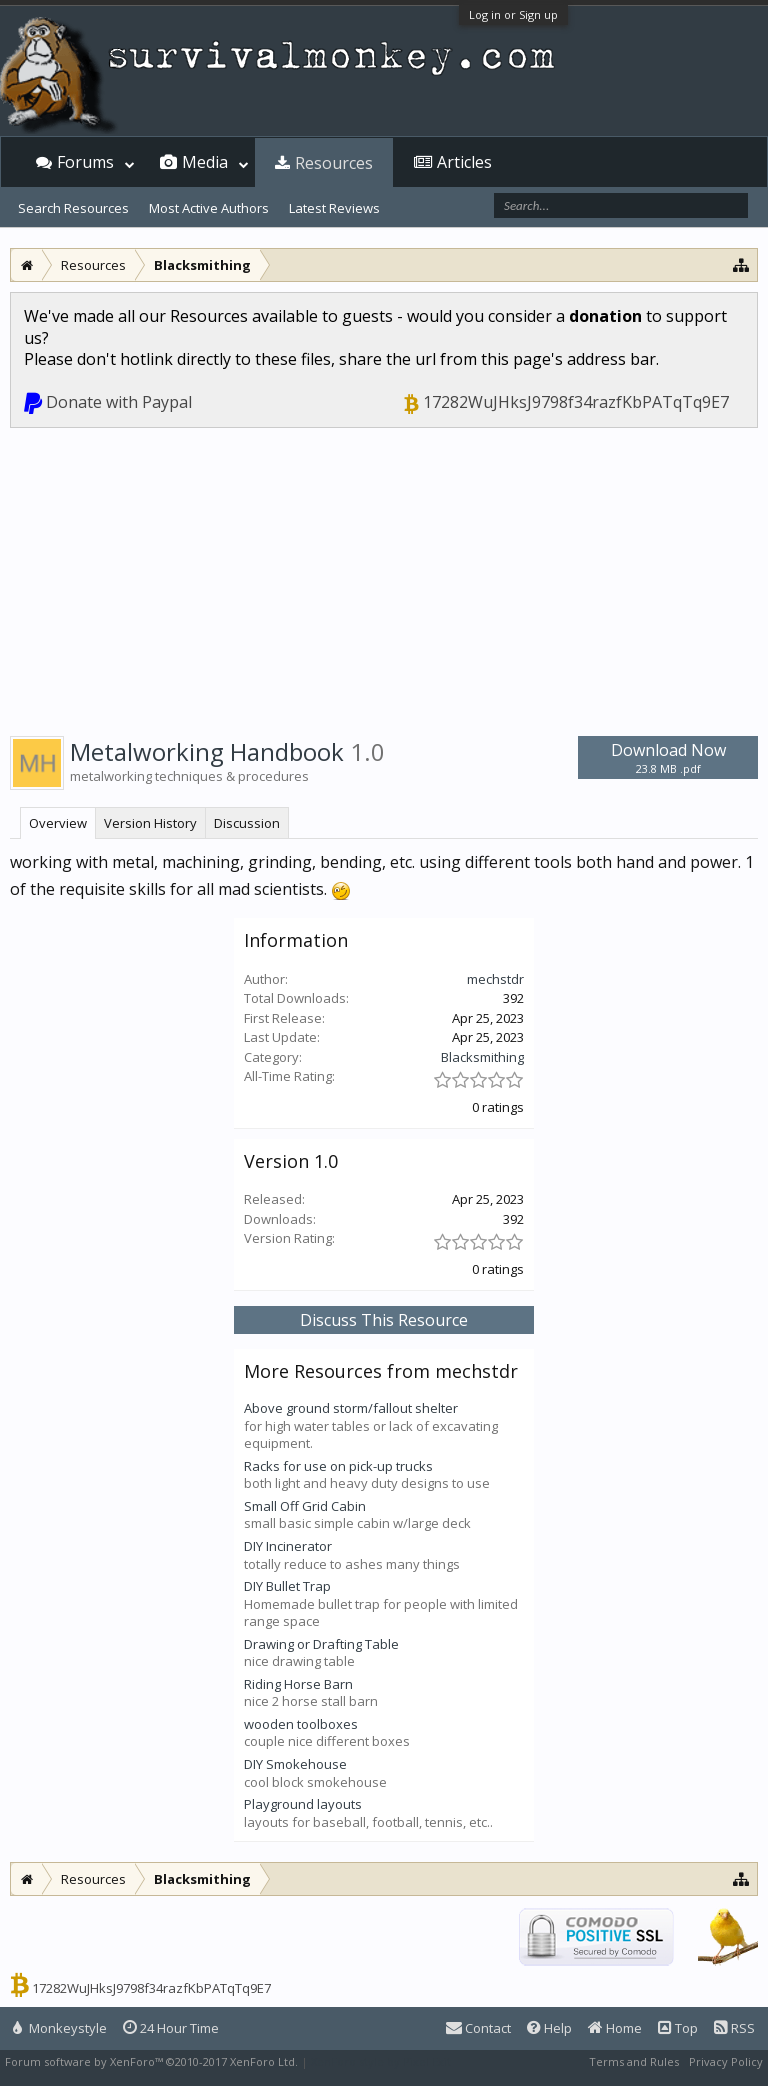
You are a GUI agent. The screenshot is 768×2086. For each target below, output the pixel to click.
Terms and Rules (634, 2061)
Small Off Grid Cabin (305, 1506)
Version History (150, 823)
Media (205, 162)
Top (678, 2028)
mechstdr (495, 979)
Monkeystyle (60, 2028)
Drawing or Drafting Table (321, 1644)
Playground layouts (303, 1804)
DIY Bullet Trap (287, 1586)
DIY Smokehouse (295, 1764)
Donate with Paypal (119, 402)
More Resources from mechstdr (381, 1371)
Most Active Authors (209, 208)
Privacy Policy (726, 2061)
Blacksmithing (482, 1057)
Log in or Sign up (513, 14)
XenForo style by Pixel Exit (381, 2061)
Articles (464, 162)
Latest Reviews (334, 208)
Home (615, 2028)
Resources (334, 163)
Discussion (247, 823)
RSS (734, 2028)
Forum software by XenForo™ (151, 2061)
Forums (85, 162)
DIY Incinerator (288, 1546)
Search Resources (73, 208)
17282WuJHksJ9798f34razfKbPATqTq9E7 (576, 402)
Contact (478, 2028)
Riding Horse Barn (298, 1684)
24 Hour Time (171, 2028)
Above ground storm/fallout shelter (351, 1408)
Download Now (668, 757)
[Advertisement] (384, 578)
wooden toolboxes (301, 1724)
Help (549, 2028)
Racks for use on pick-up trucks (338, 1466)
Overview (58, 823)
